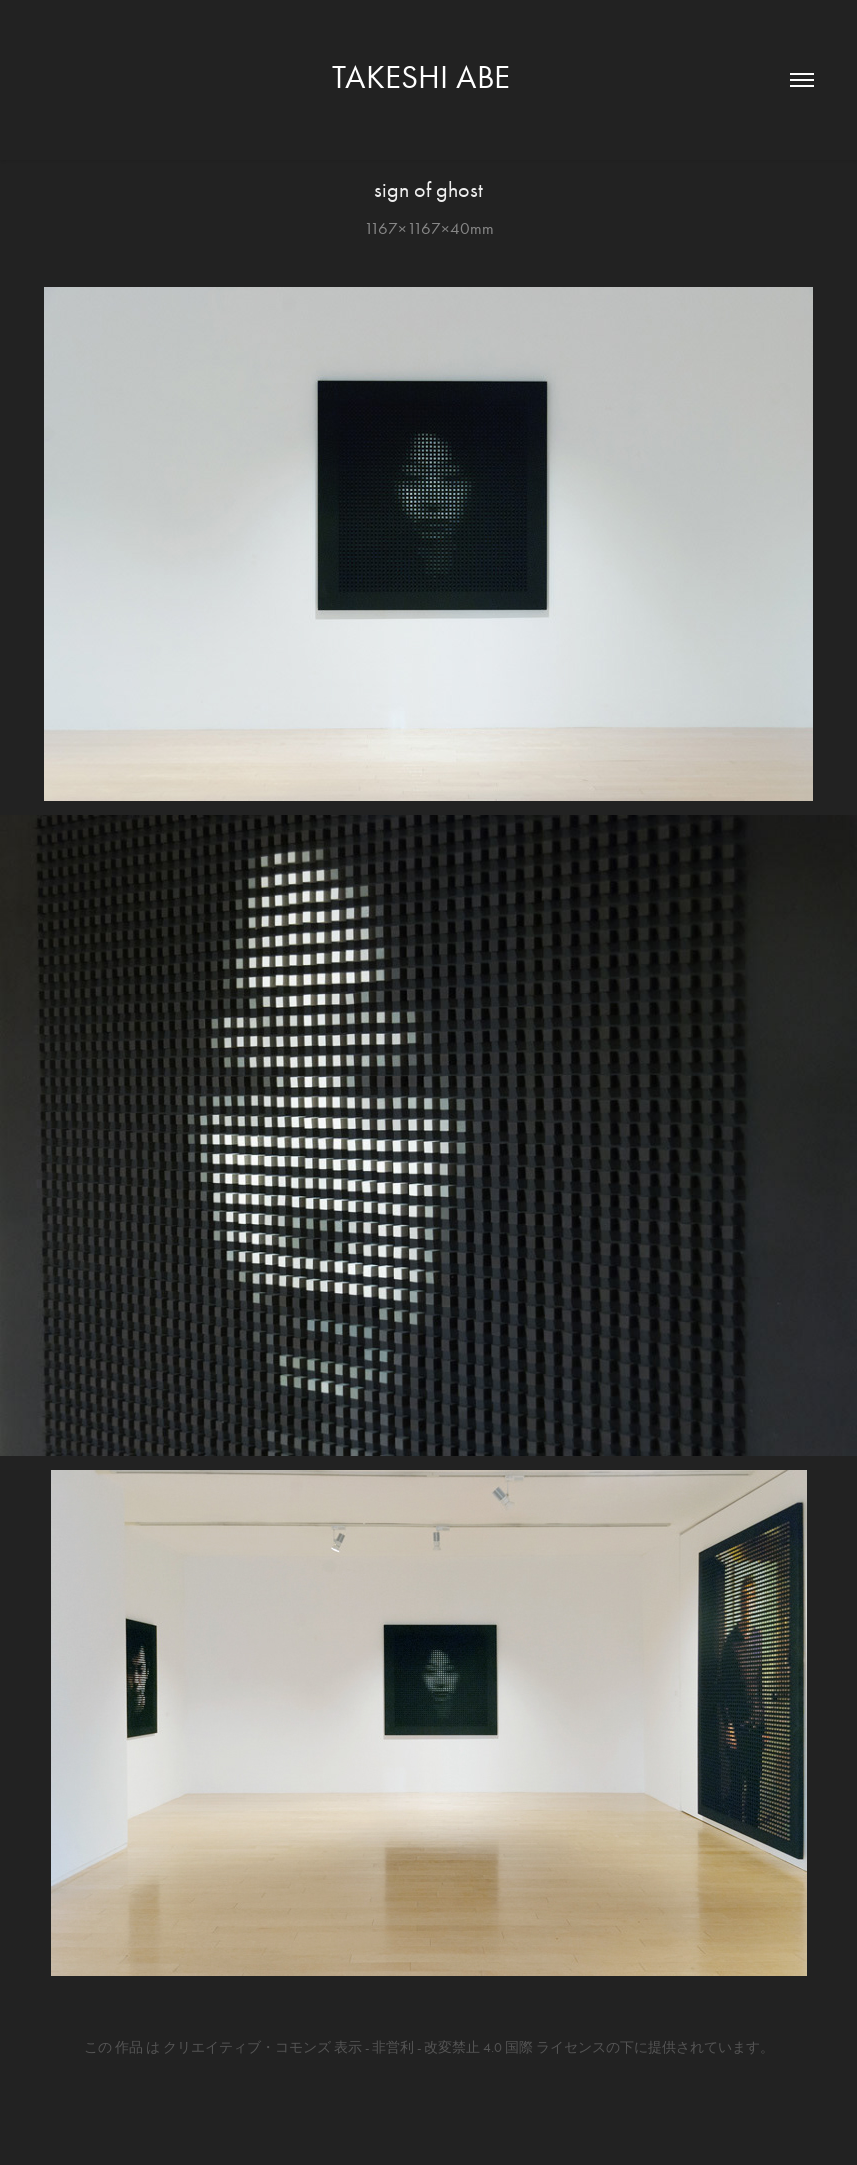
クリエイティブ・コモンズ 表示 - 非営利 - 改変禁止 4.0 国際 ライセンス (384, 2047)
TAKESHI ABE (429, 76)
